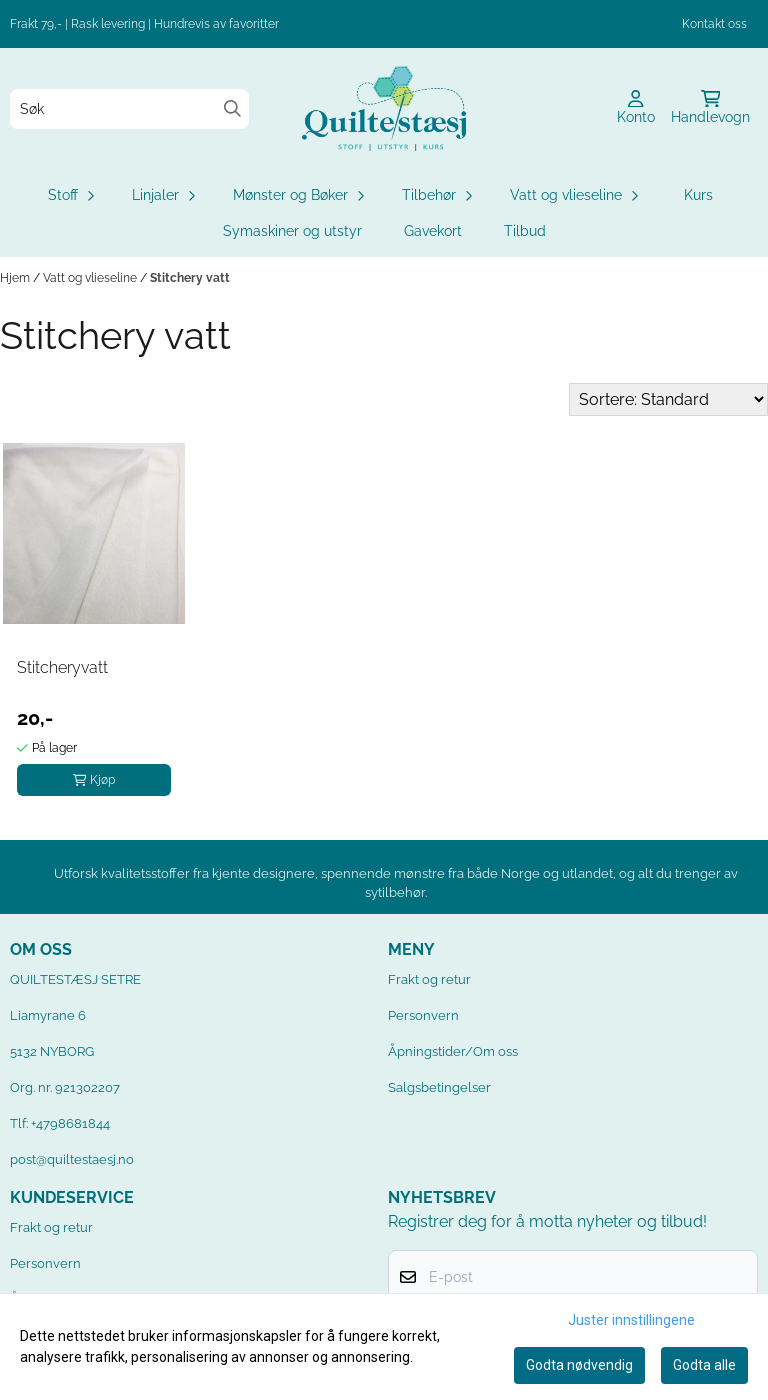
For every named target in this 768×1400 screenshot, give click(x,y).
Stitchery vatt (190, 278)
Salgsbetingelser (439, 1087)
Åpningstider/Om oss (453, 1051)
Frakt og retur (429, 979)
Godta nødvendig (579, 1365)
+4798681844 (70, 1123)
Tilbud (525, 231)
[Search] (232, 108)
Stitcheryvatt (62, 667)
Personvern (423, 1015)
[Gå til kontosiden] (636, 109)
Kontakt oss (714, 24)
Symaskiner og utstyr (292, 231)
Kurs (698, 195)
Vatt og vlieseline (91, 278)
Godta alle (704, 1365)
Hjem (16, 278)
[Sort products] (668, 399)
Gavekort (433, 231)
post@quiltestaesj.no (72, 1159)
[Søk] (129, 109)
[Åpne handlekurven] (710, 109)
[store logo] (384, 108)
